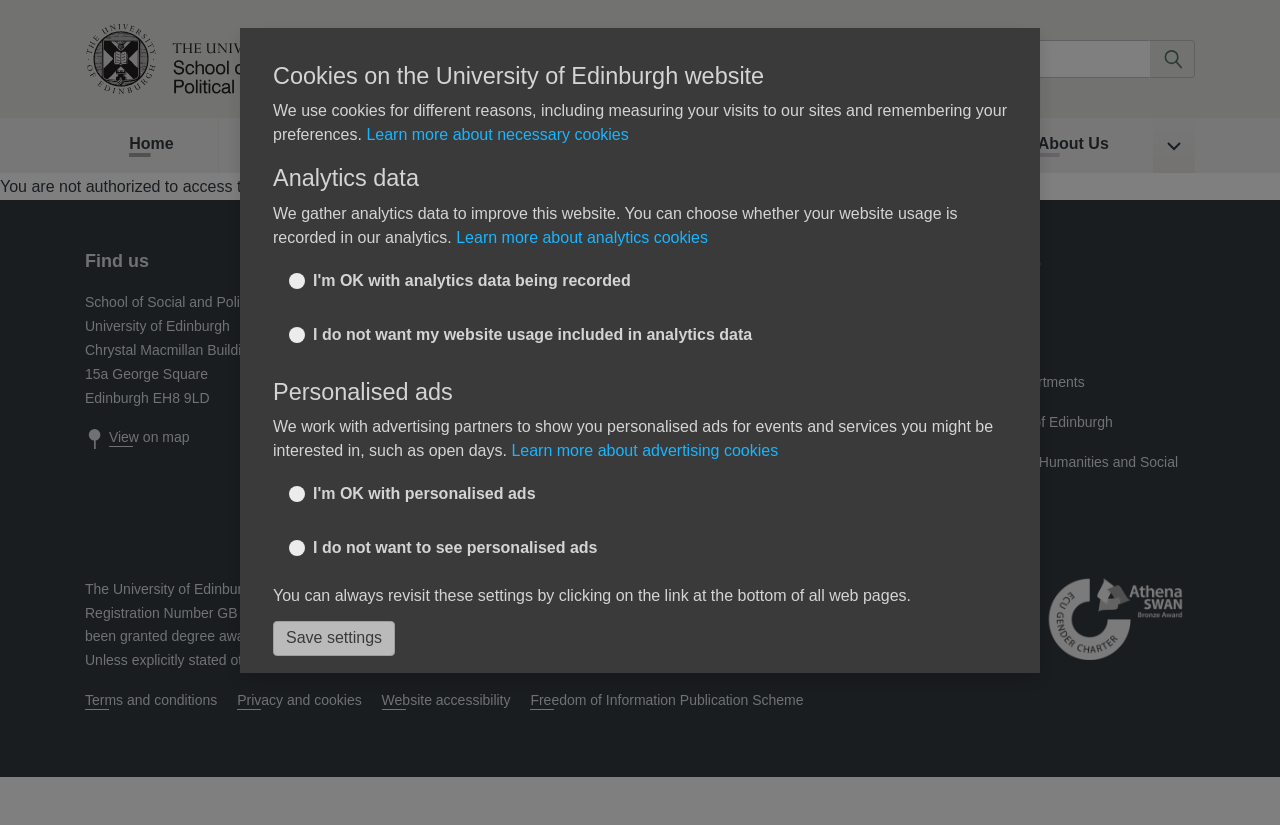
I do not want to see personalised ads (455, 547)
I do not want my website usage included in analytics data (532, 334)
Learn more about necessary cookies (497, 134)
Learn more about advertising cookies (644, 450)
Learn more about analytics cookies (582, 237)
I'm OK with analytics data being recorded (472, 280)
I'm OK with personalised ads (424, 493)
